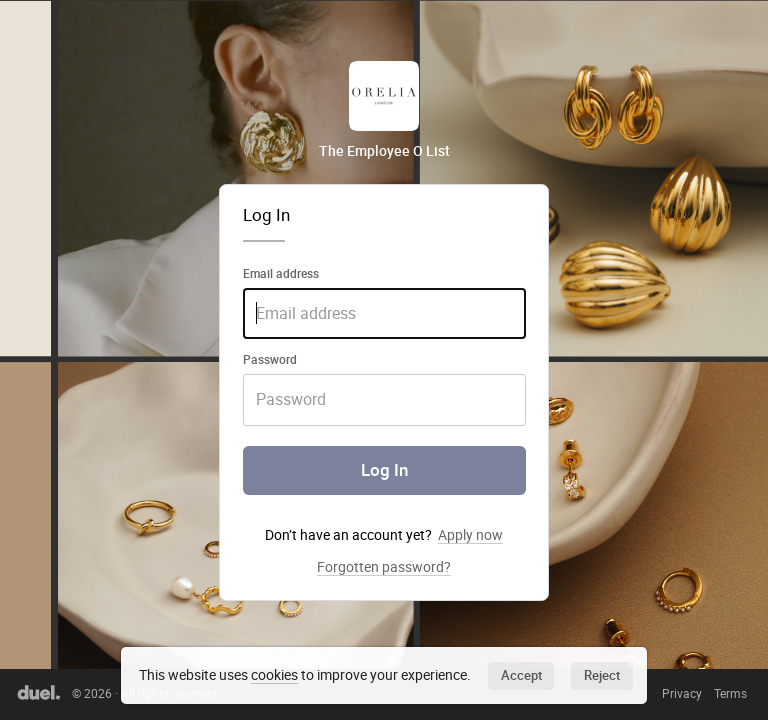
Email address (281, 273)
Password (270, 359)
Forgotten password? (384, 567)
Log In (384, 470)
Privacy (682, 693)
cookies (274, 674)
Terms (730, 693)
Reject (602, 675)
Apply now (470, 534)
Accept (521, 675)
